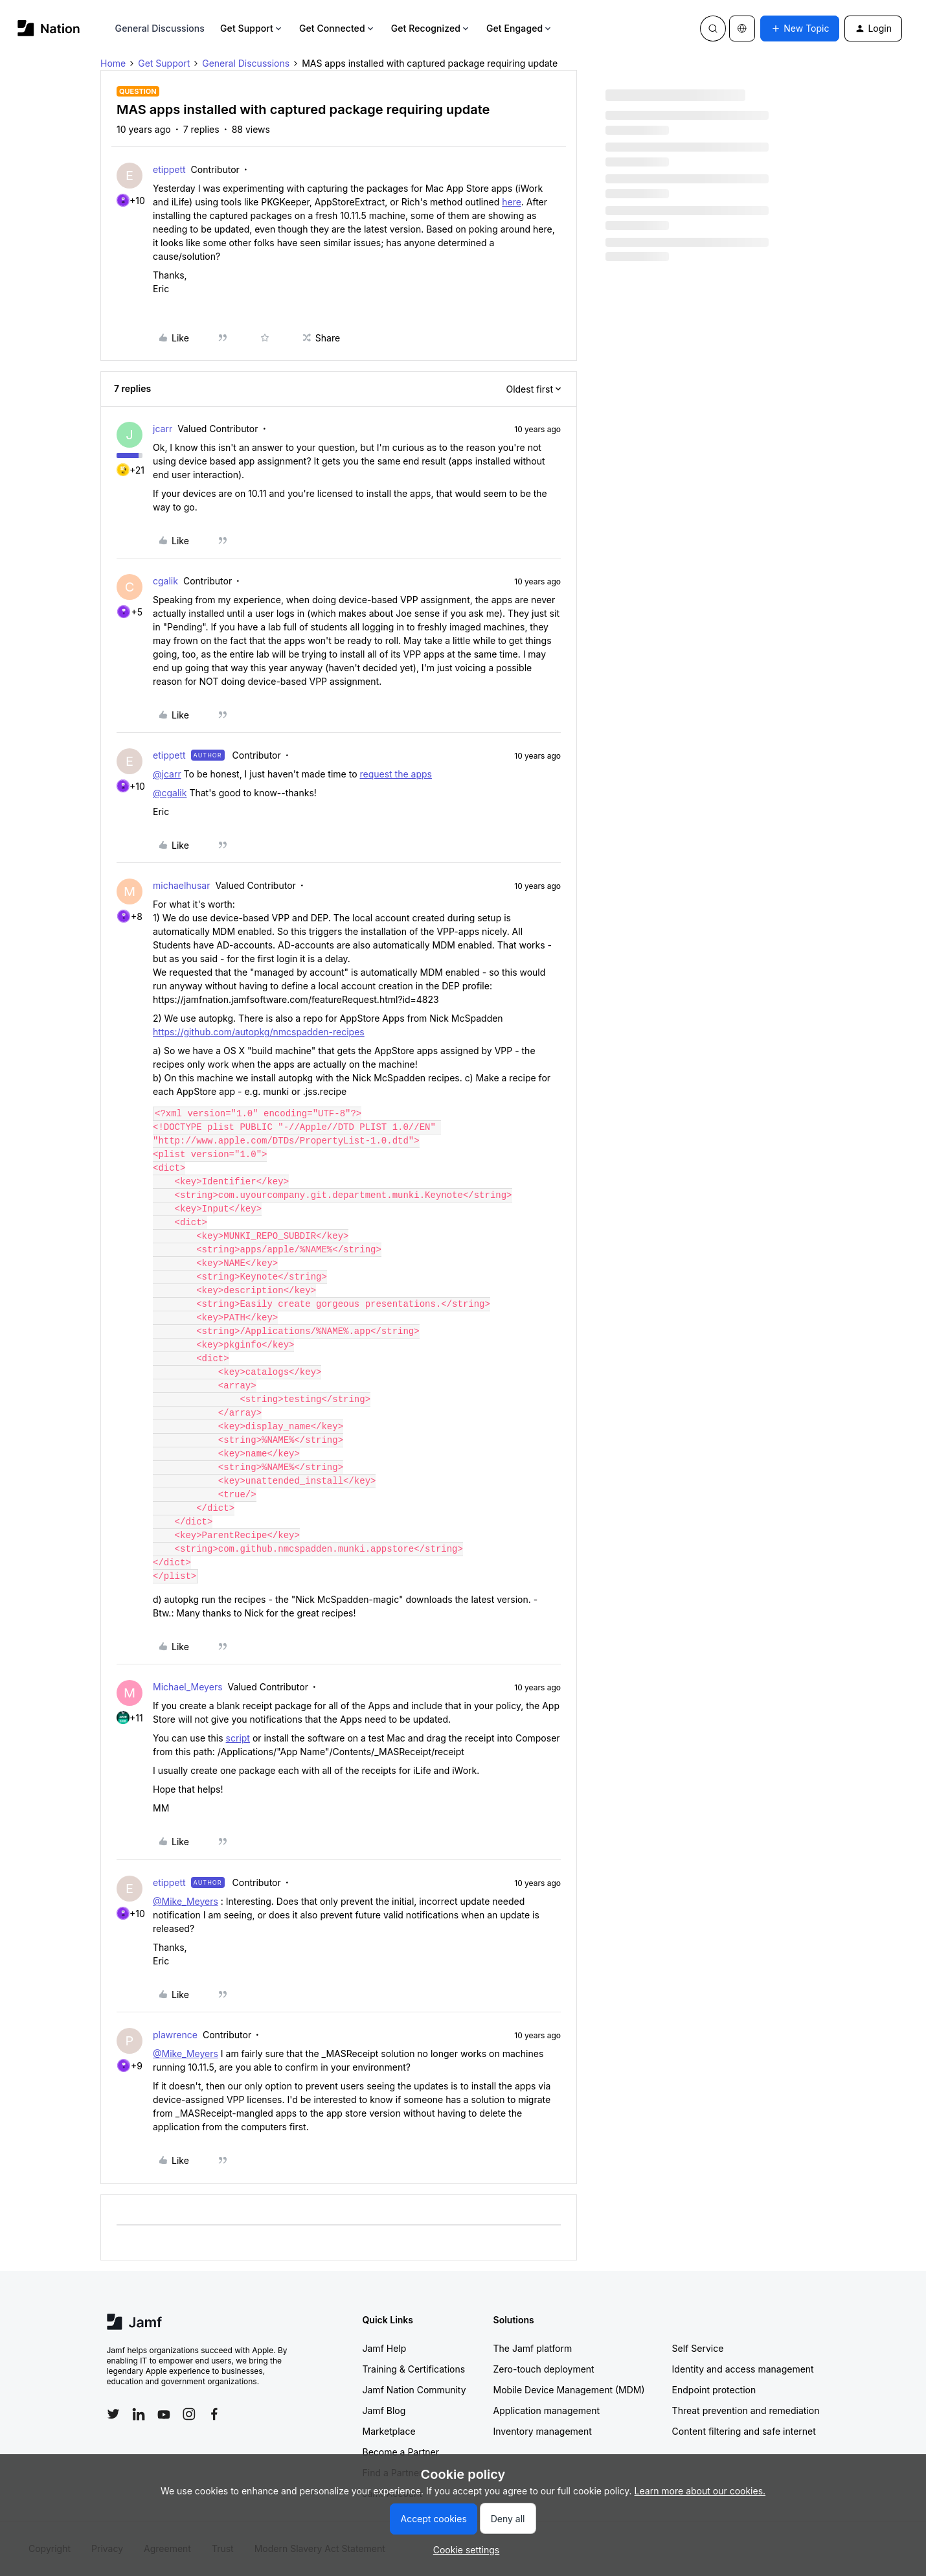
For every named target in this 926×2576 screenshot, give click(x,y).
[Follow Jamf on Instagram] (189, 2414)
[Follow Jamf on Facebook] (214, 2414)
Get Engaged (519, 28)
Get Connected (337, 28)
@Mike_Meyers (185, 1901)
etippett (169, 169)
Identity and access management (743, 2369)
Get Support (252, 28)
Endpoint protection (714, 2389)
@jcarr (167, 773)
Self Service (698, 2348)
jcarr (162, 428)
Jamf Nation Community (414, 2389)
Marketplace (389, 2431)
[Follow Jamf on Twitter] (113, 2414)
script (238, 1737)
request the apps (395, 773)
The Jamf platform (532, 2348)
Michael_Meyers (188, 1686)
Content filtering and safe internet (744, 2431)
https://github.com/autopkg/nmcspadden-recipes (259, 1031)
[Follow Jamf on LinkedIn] (138, 2414)
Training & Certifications (414, 2369)
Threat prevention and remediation (746, 2410)
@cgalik (169, 792)
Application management (546, 2410)
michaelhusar (181, 885)
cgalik (165, 580)
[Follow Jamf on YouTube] (163, 2414)
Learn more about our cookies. (700, 2490)
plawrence (175, 2034)
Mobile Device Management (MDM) (569, 2389)
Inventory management (542, 2431)
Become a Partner (401, 2451)
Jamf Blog (384, 2410)
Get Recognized (431, 28)
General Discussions (160, 28)
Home (113, 63)
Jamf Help (385, 2348)
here (511, 201)
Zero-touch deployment (543, 2369)
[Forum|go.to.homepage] (48, 28)
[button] (799, 28)
